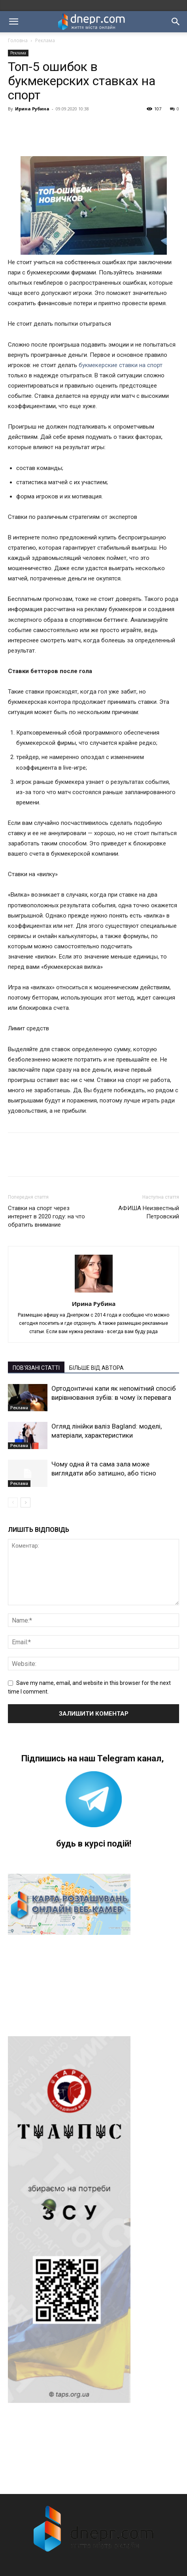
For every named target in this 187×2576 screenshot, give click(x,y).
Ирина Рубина (32, 109)
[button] (13, 21)
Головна (18, 40)
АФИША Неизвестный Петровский (148, 1212)
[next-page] (25, 1502)
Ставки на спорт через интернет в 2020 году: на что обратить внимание (46, 1216)
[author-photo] (94, 1292)
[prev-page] (13, 1502)
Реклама (45, 40)
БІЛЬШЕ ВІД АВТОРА (96, 1368)
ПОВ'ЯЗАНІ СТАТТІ (36, 1368)
